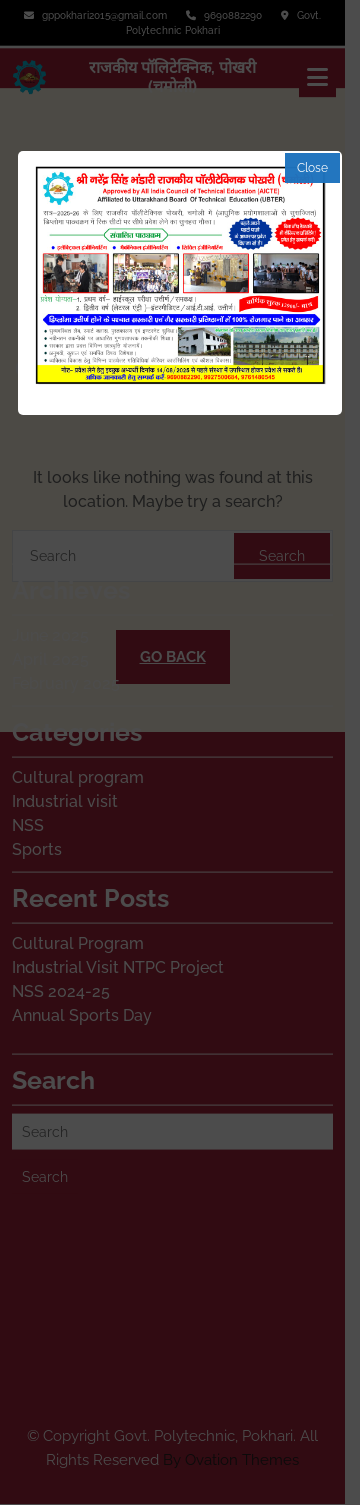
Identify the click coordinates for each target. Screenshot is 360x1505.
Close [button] (312, 168)
